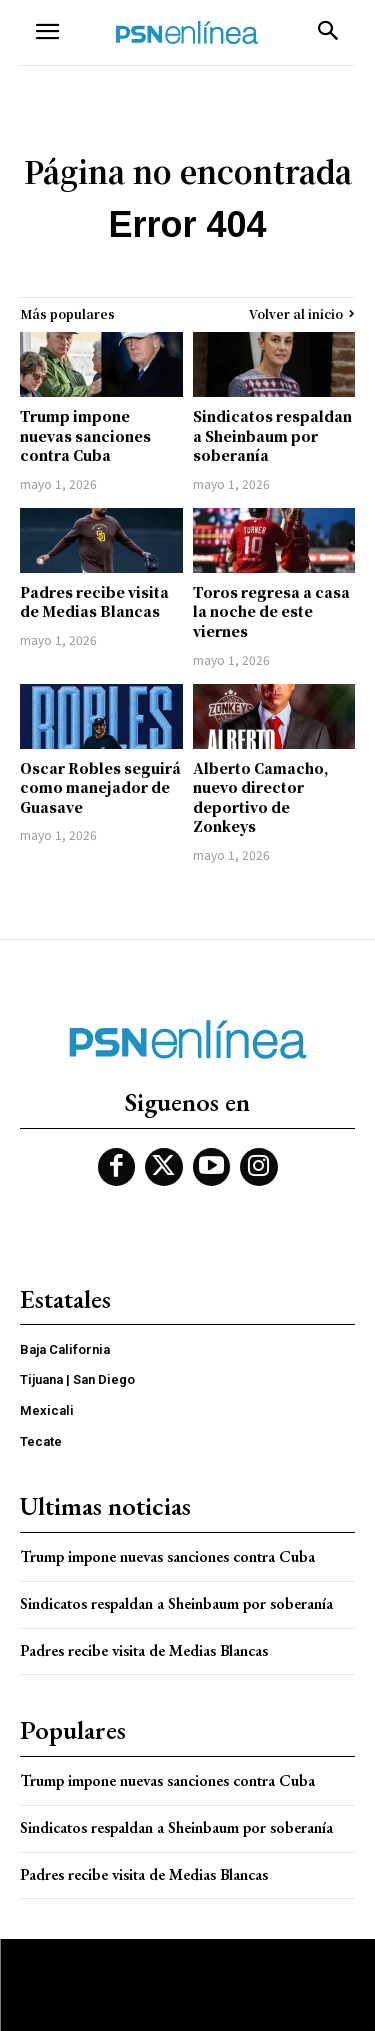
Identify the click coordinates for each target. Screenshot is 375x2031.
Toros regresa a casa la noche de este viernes (271, 611)
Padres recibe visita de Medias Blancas (94, 602)
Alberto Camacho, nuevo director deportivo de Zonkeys (261, 797)
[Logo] (187, 32)
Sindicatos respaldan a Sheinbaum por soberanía (272, 435)
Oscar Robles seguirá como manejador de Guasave (100, 787)
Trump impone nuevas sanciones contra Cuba (85, 435)
